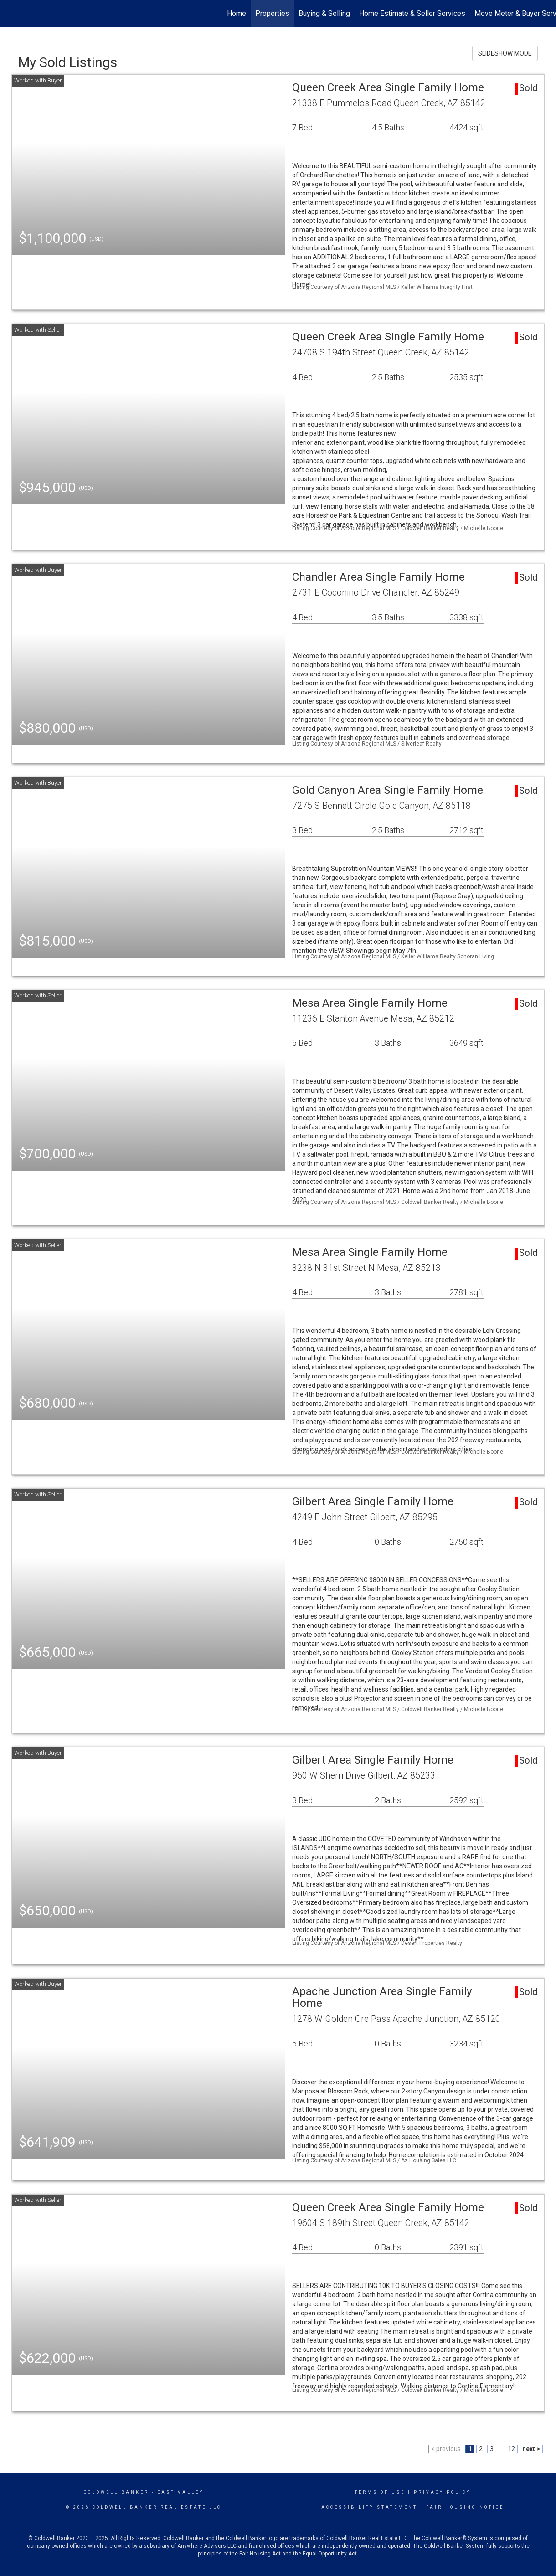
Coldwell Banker (116, 2492)
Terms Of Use (380, 2492)
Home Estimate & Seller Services (412, 13)
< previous (446, 2449)
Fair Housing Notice (465, 2507)
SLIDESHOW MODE (505, 53)
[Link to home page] (11, 13)
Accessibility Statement (369, 2507)
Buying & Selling (324, 13)
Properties (272, 13)
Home (236, 13)
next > (531, 2449)
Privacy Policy (442, 2492)
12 (511, 2449)
